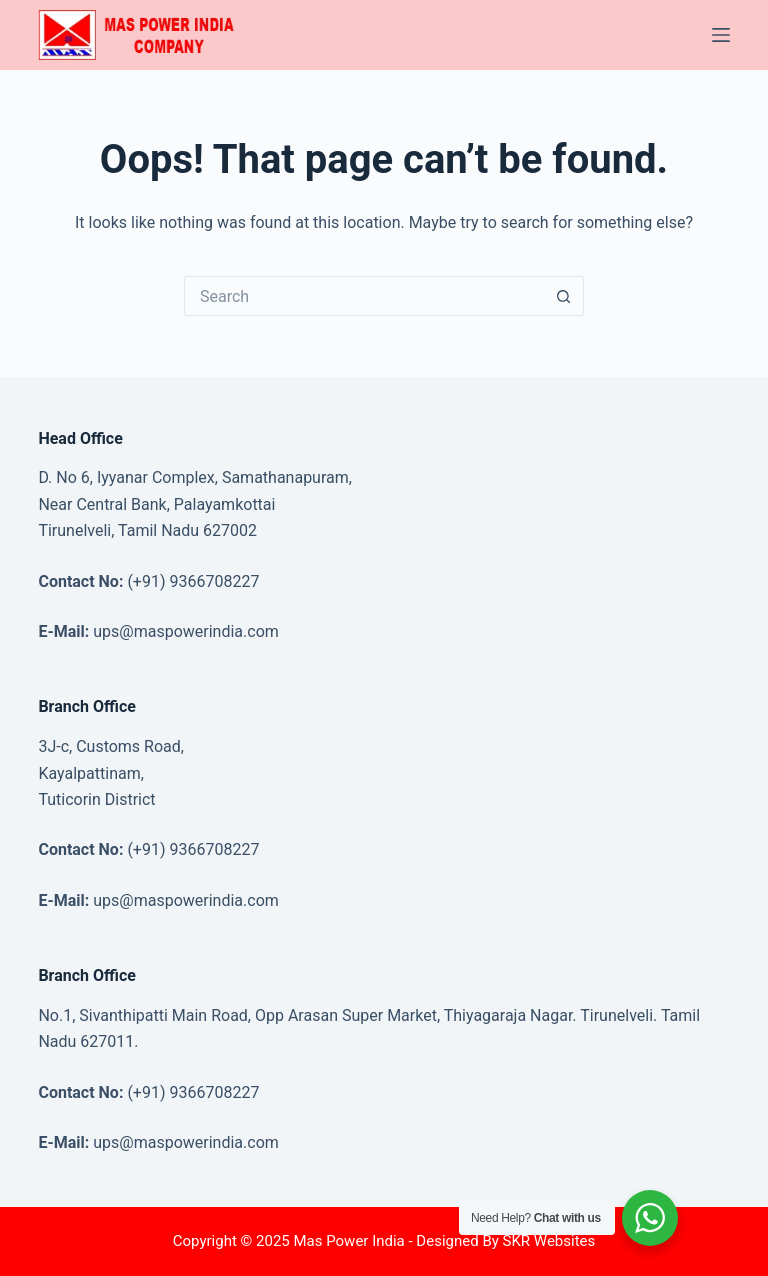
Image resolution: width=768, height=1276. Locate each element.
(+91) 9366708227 (193, 581)
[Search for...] (364, 296)
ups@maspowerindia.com (186, 631)
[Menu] (721, 35)
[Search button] (564, 296)
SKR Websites (549, 1241)
